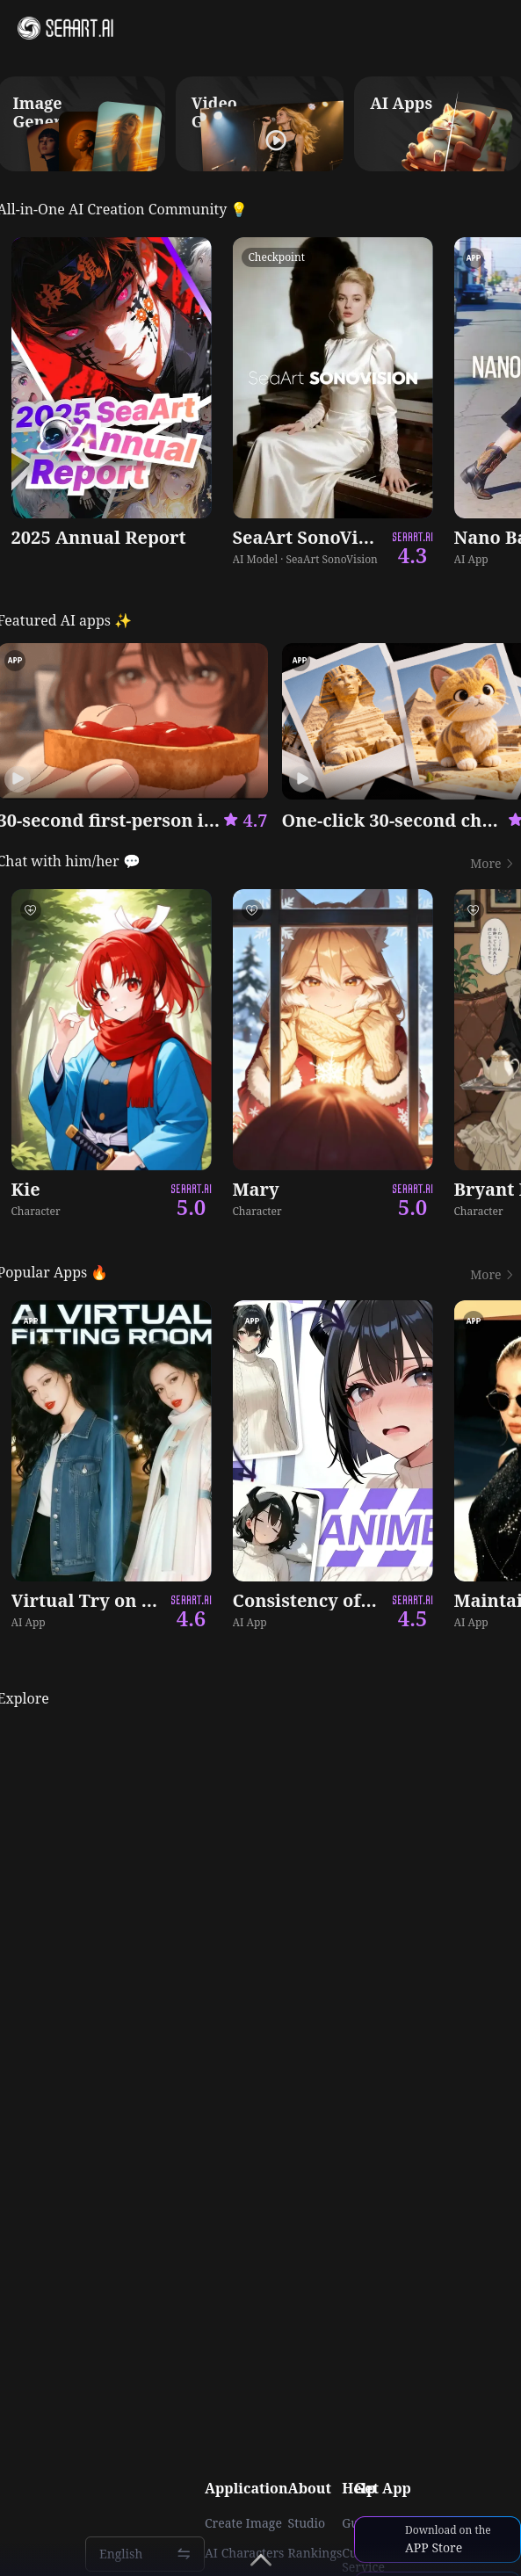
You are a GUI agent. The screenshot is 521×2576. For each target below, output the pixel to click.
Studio (307, 2523)
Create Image (243, 2523)
